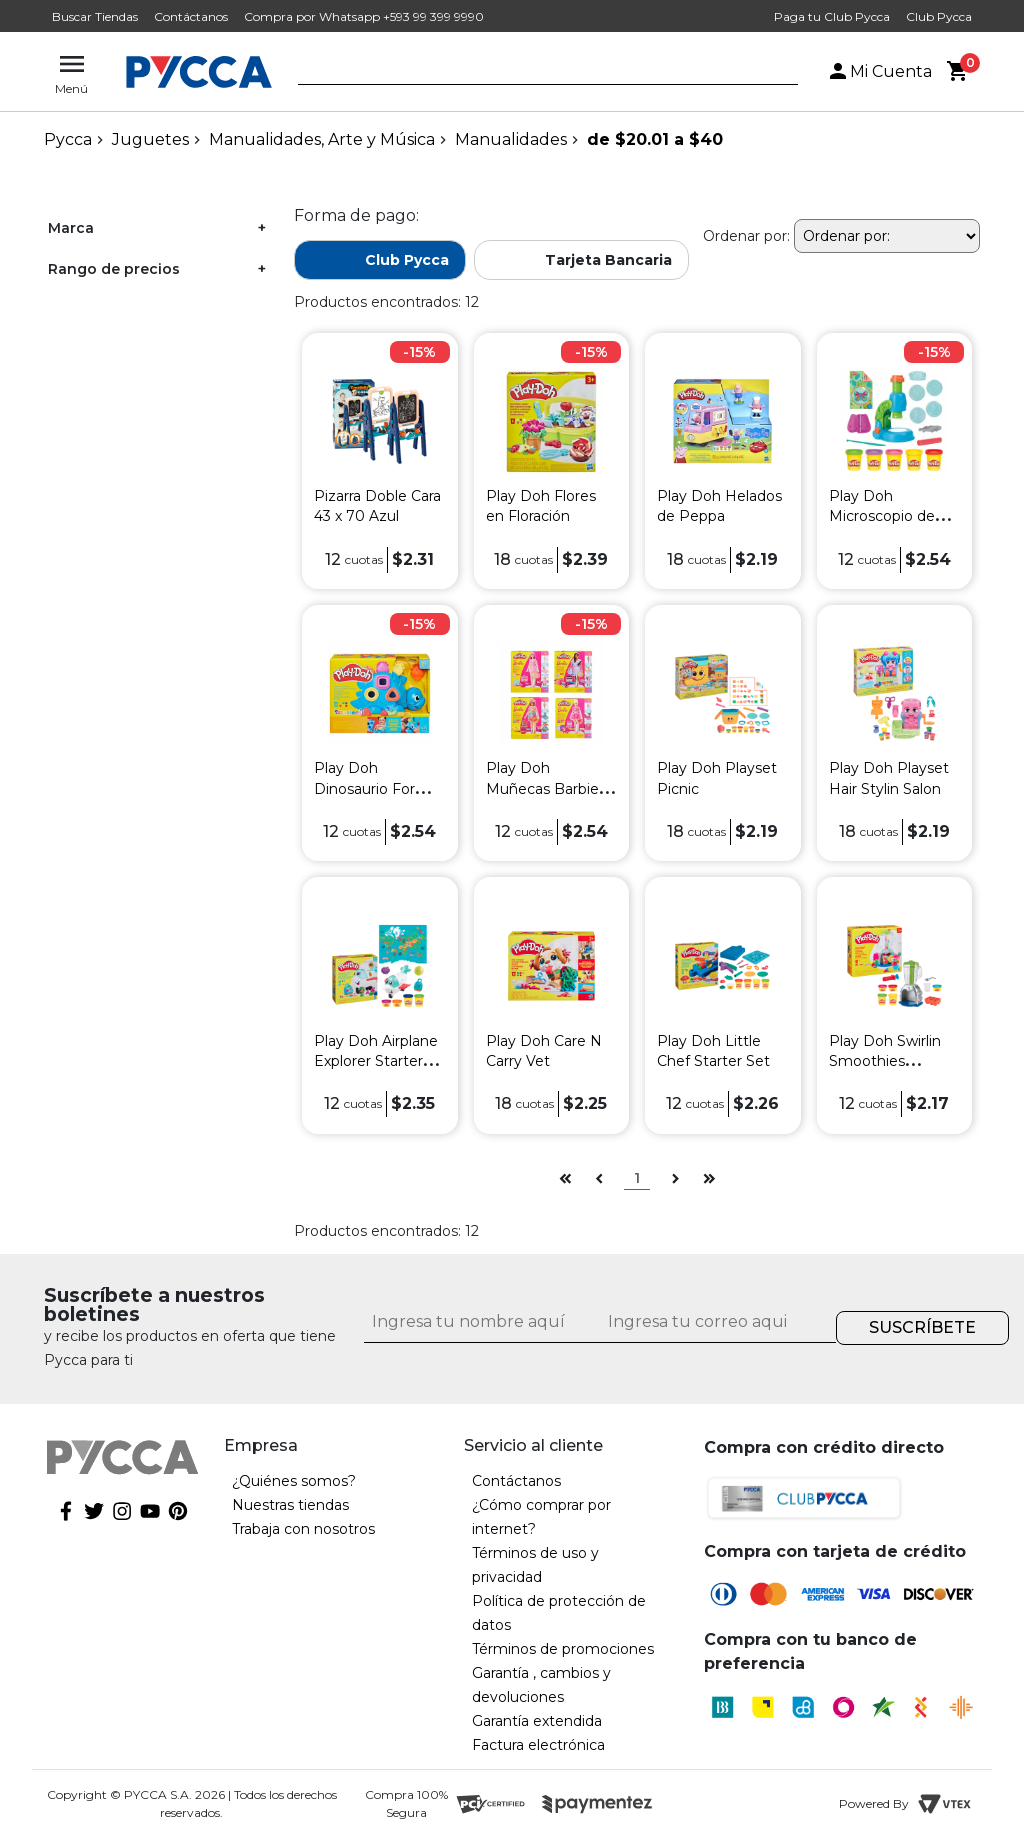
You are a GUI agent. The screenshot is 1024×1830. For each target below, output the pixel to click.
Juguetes (150, 139)
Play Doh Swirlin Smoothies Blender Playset (885, 1061)
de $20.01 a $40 (655, 139)
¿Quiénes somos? (294, 1481)
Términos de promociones (563, 1649)
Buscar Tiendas (95, 16)
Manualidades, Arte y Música (322, 139)
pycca (68, 139)
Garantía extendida (537, 1721)
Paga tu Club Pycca (832, 16)
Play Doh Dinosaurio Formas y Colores (379, 788)
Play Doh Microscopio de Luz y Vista (882, 516)
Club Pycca (939, 16)
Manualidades (511, 139)
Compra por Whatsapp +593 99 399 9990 (364, 16)
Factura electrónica (538, 1745)
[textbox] (533, 73)
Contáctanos (191, 16)
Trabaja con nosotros (303, 1529)
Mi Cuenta (879, 71)
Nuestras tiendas (290, 1505)
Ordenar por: (746, 236)
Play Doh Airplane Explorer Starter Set (376, 1061)
